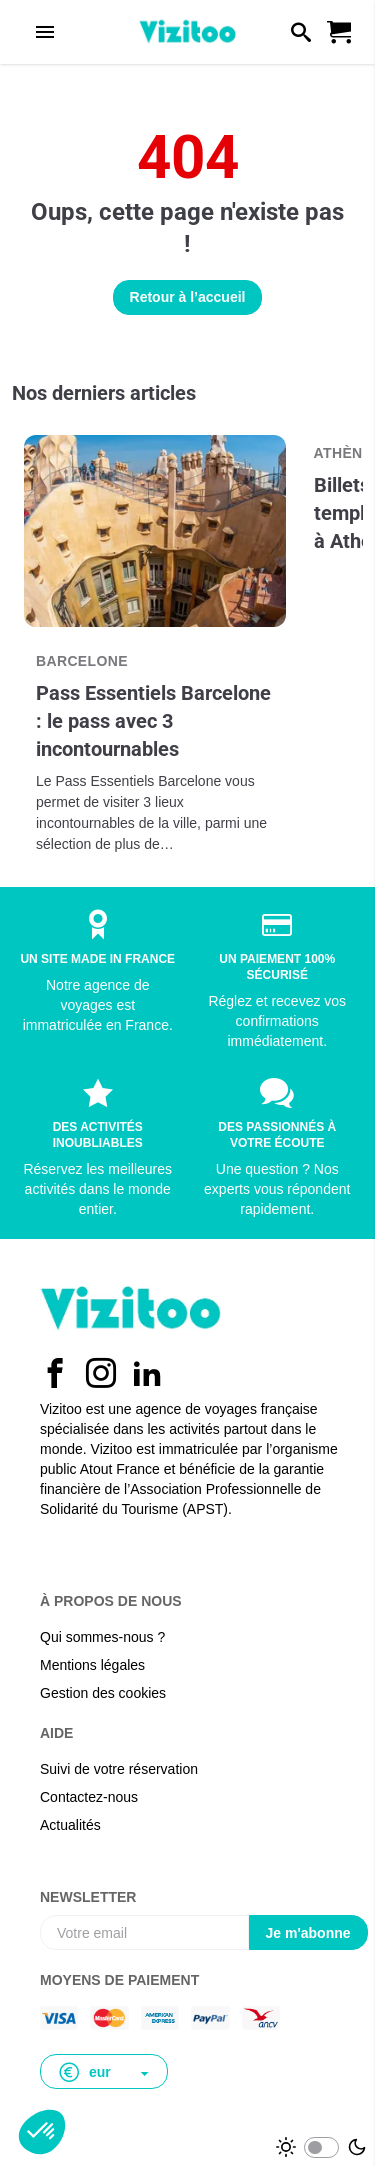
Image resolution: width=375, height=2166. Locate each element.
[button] (104, 2071)
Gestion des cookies (103, 1693)
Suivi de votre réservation (119, 1769)
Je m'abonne (308, 1933)
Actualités (70, 1825)
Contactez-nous (89, 1797)
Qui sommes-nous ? (102, 1637)
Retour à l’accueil (188, 297)
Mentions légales (92, 1665)
